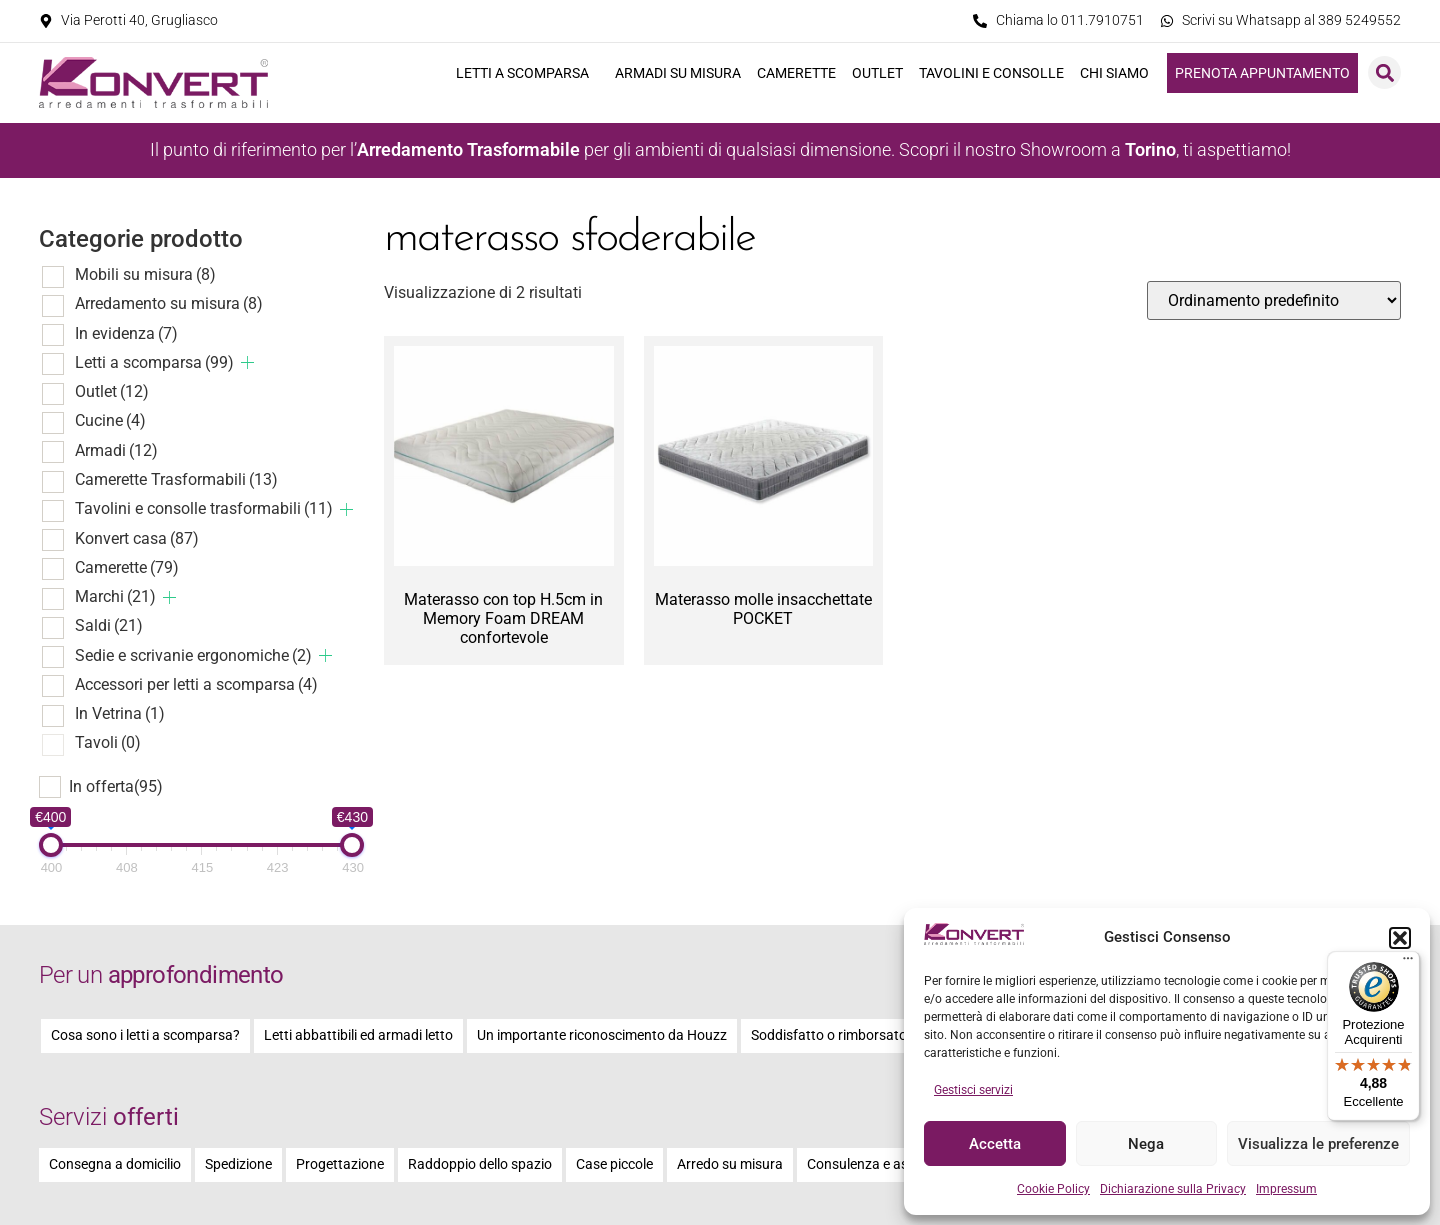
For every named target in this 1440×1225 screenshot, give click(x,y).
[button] (1400, 938)
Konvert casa (137, 538)
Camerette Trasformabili (176, 479)
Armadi (116, 450)
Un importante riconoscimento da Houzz (602, 1035)
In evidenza (126, 333)
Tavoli (108, 742)
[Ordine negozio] (1274, 300)
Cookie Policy (1053, 1189)
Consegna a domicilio (115, 1164)
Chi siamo (1119, 73)
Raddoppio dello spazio (480, 1164)
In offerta (116, 787)
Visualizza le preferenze (1318, 1144)
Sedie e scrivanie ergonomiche (193, 655)
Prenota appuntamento (1262, 73)
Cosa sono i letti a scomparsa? (145, 1035)
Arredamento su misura (169, 303)
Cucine (110, 420)
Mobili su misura (145, 274)
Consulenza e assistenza (883, 1164)
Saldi (109, 625)
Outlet (877, 73)
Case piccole (614, 1164)
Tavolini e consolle (991, 73)
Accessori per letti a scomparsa (196, 684)
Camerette (796, 73)
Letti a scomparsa (527, 73)
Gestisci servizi (973, 1090)
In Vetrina (120, 713)
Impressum (1286, 1189)
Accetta (995, 1144)
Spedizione (238, 1164)
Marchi (115, 596)
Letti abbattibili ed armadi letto (358, 1035)
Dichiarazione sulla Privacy (1173, 1189)
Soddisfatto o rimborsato (829, 1035)
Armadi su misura (678, 73)
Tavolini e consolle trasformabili (204, 508)
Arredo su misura (730, 1164)
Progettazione (340, 1164)
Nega (1146, 1144)
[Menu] (1408, 963)
